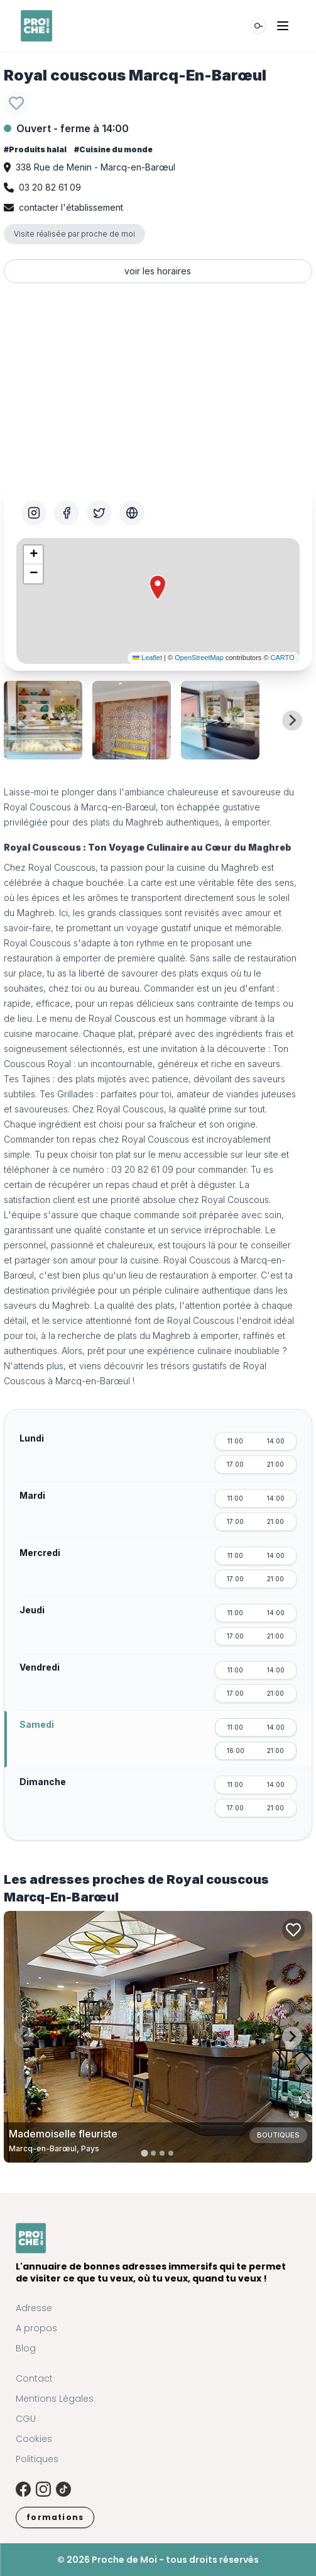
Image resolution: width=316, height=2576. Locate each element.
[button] (158, 587)
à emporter (247, 822)
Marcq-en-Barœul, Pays (54, 2148)
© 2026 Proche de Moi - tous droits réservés (158, 2559)
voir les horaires (157, 271)
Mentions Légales (55, 2398)
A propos (36, 2328)
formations (55, 2517)
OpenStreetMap (199, 657)
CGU (26, 2418)
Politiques (37, 2459)
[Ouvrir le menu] (282, 25)
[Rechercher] (257, 26)
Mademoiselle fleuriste (63, 2133)
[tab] (144, 2152)
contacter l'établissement (71, 207)
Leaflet (147, 657)
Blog (26, 2348)
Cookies (34, 2439)
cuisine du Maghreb (218, 867)
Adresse (34, 2308)
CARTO (283, 657)
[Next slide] (292, 720)
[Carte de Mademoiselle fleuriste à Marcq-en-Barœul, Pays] (158, 2037)
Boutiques (278, 2135)
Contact (34, 2378)
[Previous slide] (24, 720)
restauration (28, 958)
